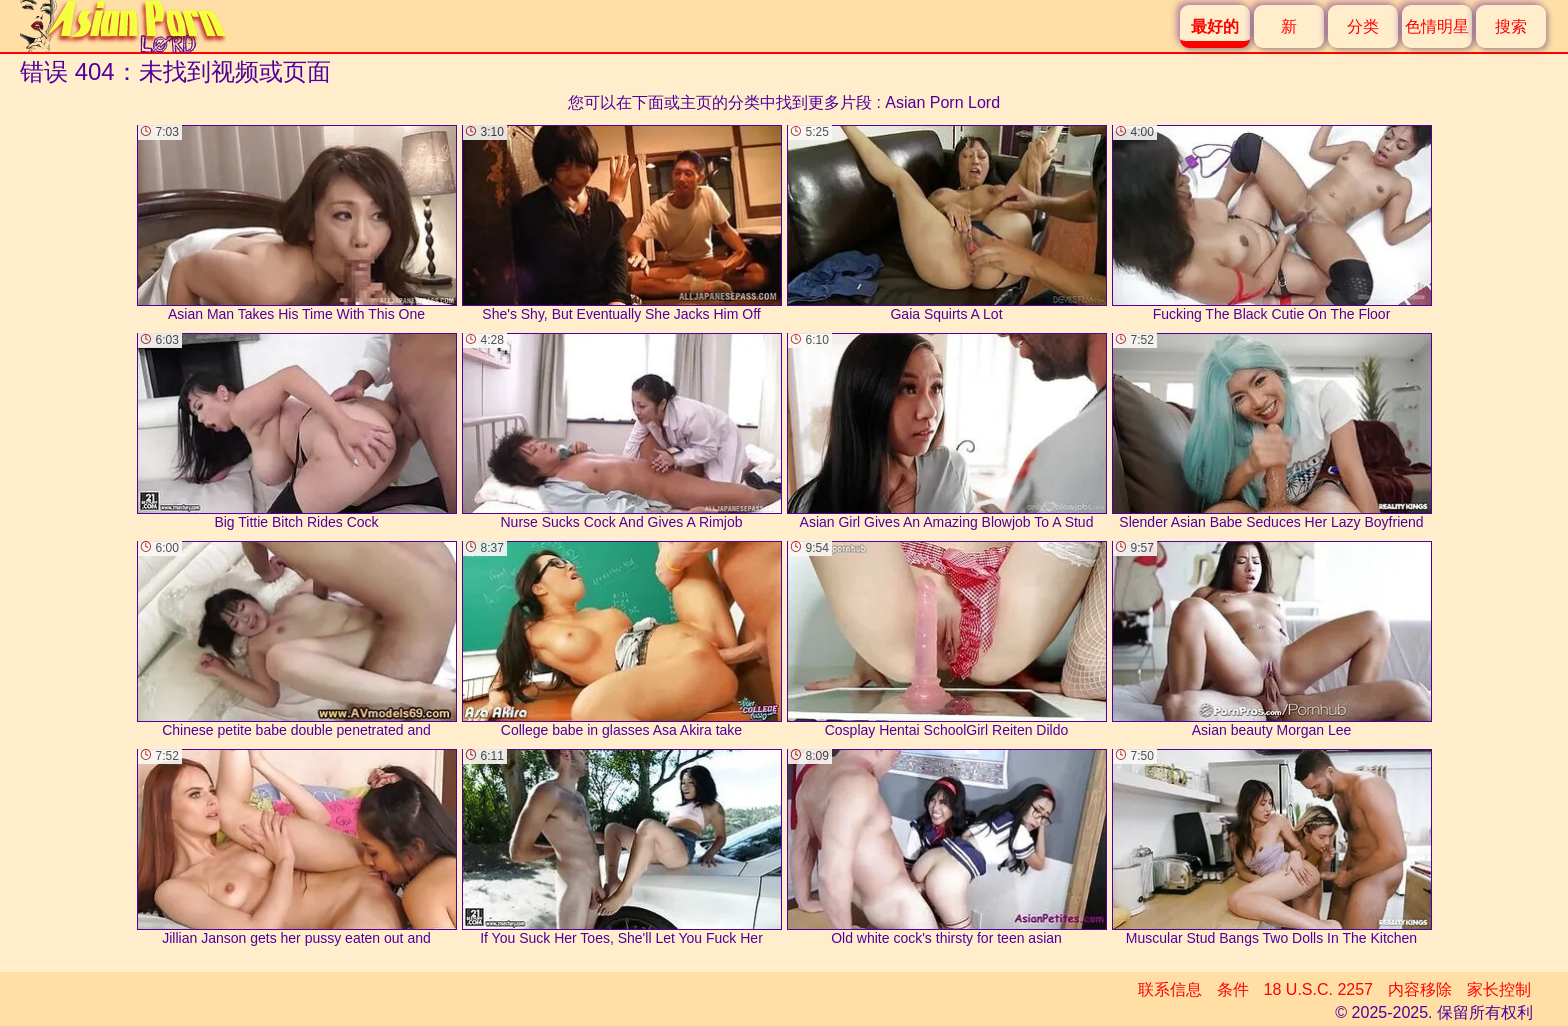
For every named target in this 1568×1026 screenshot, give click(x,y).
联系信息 (1170, 989)
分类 (1363, 26)
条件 (1233, 989)
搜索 (1511, 26)
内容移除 (1420, 989)
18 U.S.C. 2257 (1318, 989)
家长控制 (1499, 989)
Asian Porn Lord (942, 102)
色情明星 (1437, 26)
